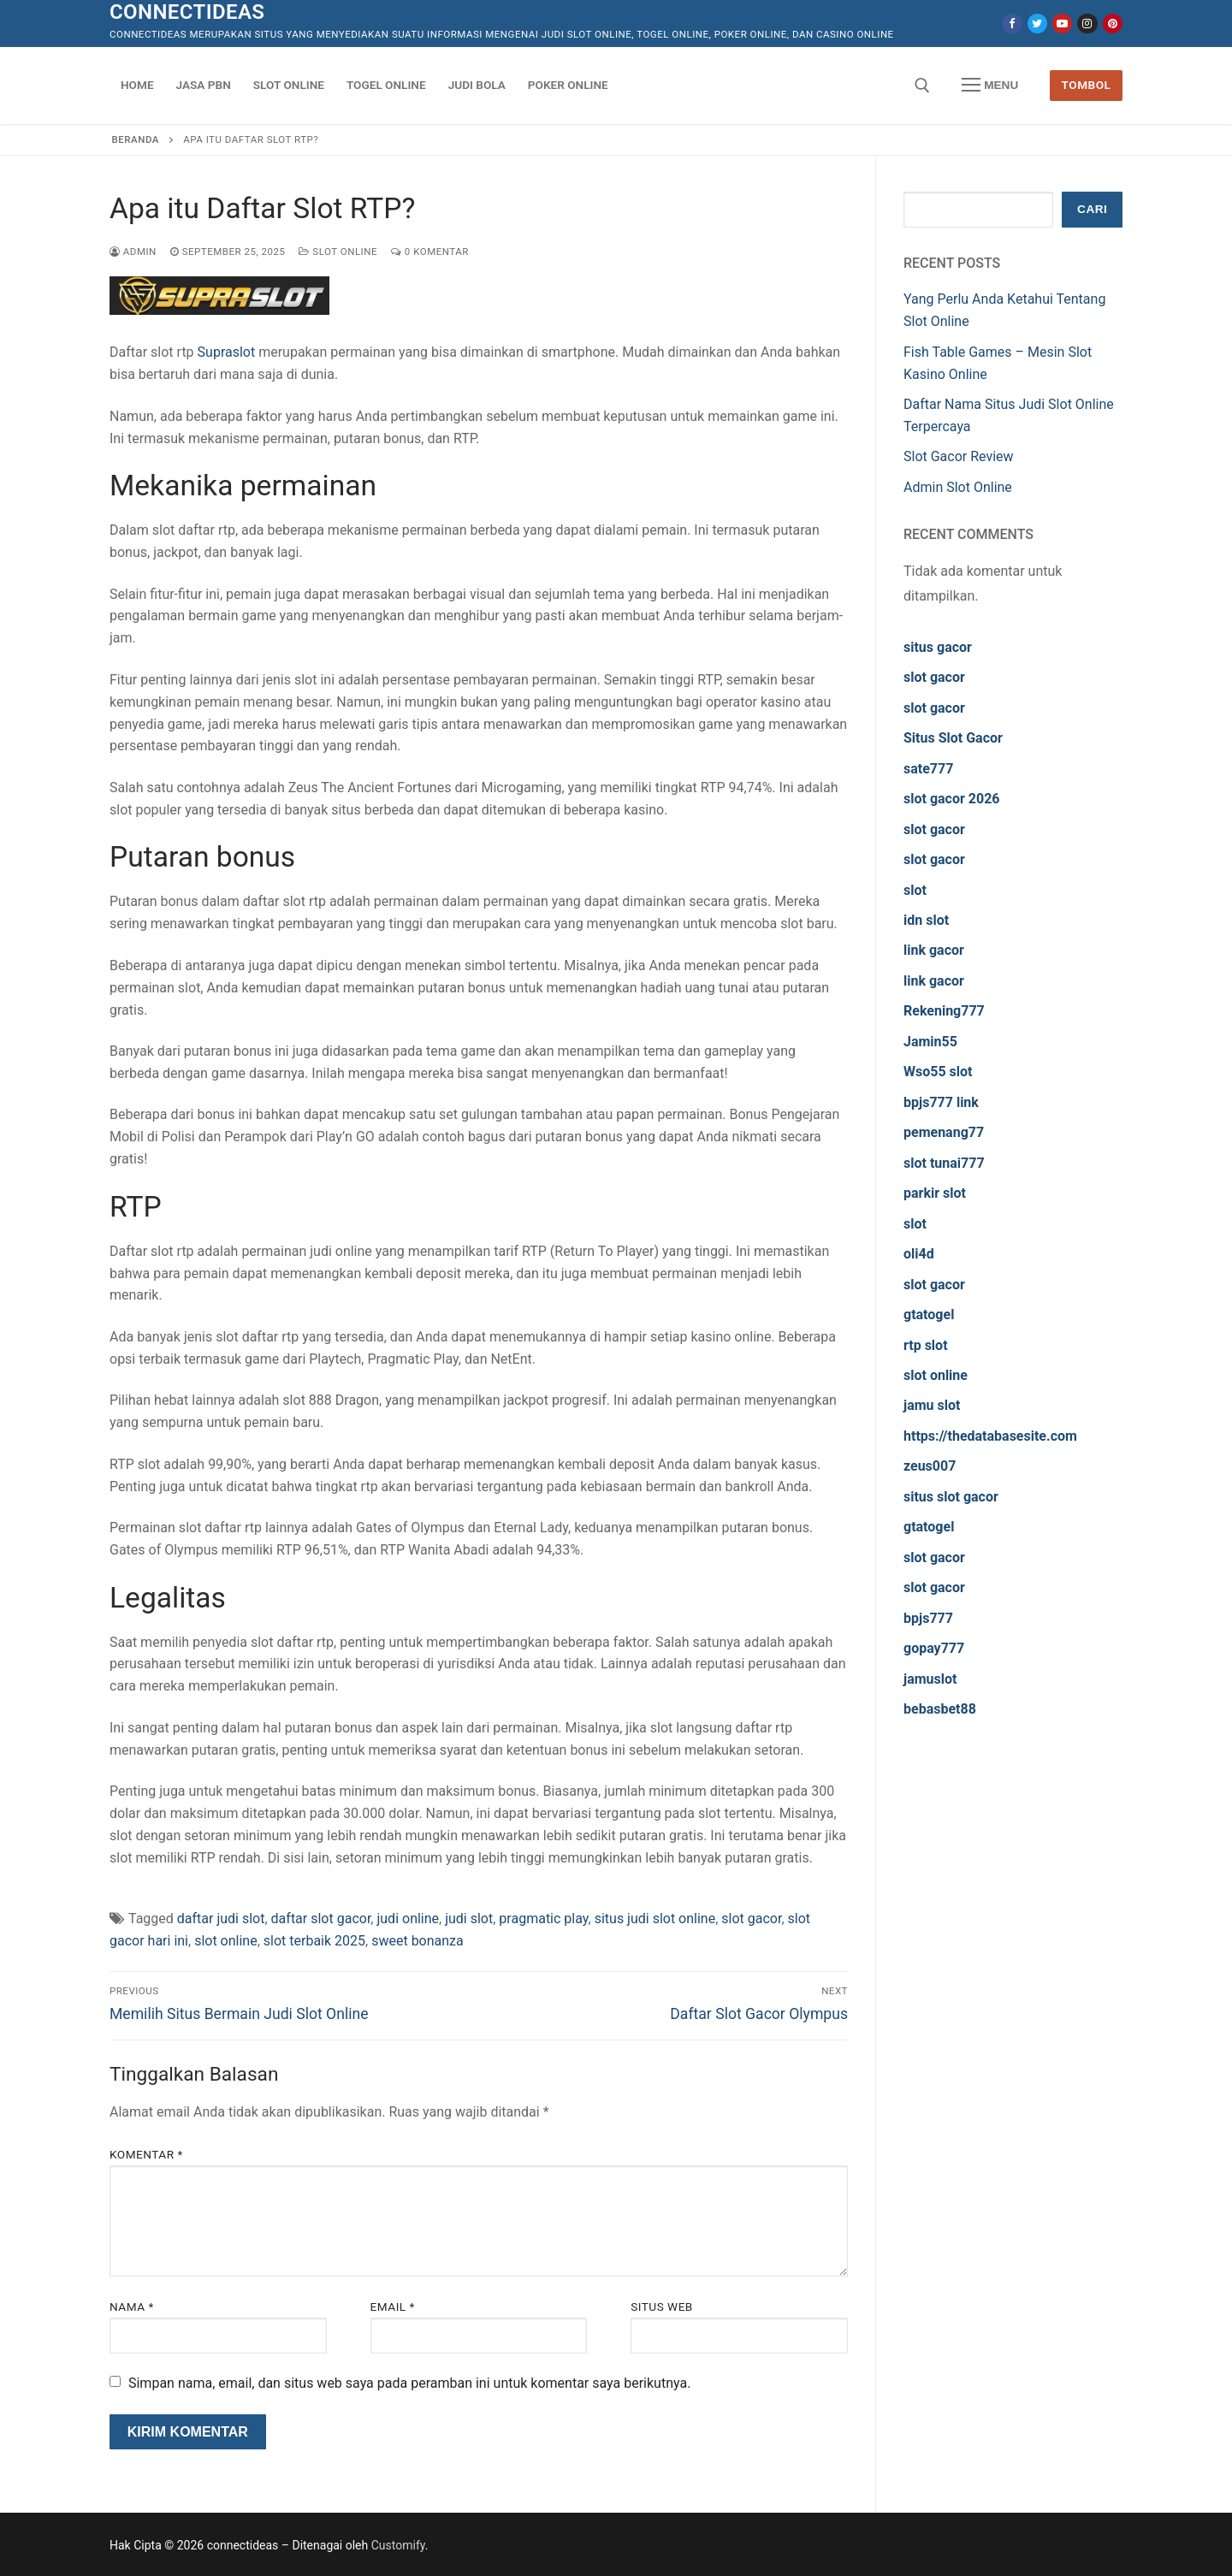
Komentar (146, 2154)
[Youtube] (1062, 23)
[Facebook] (1012, 23)
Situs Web (662, 2306)
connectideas (187, 12)
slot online (226, 1941)
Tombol (1086, 85)
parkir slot (934, 1193)
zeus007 (929, 1466)
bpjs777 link (941, 1102)
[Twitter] (1037, 23)
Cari (1092, 209)
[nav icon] (990, 86)
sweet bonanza (417, 1941)
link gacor (933, 950)
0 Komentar (430, 252)
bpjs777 (928, 1618)
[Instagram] (1087, 23)
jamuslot (930, 1679)
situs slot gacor (950, 1497)
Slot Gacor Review (958, 456)
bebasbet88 (939, 1709)
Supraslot (227, 352)
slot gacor (751, 1918)
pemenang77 (943, 1132)
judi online (407, 1918)
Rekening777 (944, 1011)
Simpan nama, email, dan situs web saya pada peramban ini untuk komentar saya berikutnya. (409, 2383)
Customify (398, 2545)
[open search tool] (922, 85)
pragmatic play (543, 1918)
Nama (132, 2306)
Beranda (135, 139)
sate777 (928, 769)
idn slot (926, 920)
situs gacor (937, 647)
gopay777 (933, 1648)
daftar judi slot (221, 1918)
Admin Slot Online (957, 487)
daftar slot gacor (321, 1918)
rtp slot (925, 1345)
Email (392, 2306)
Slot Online (338, 252)
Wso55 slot (937, 1071)
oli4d (918, 1254)
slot (915, 890)
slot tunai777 (944, 1163)
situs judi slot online (655, 1918)
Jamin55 (930, 1041)
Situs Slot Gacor (953, 738)
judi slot (469, 1918)
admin (133, 252)
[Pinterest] (1112, 23)
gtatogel (928, 1314)
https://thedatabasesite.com (990, 1436)
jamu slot (931, 1405)
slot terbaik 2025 (314, 1941)
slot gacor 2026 (951, 799)
